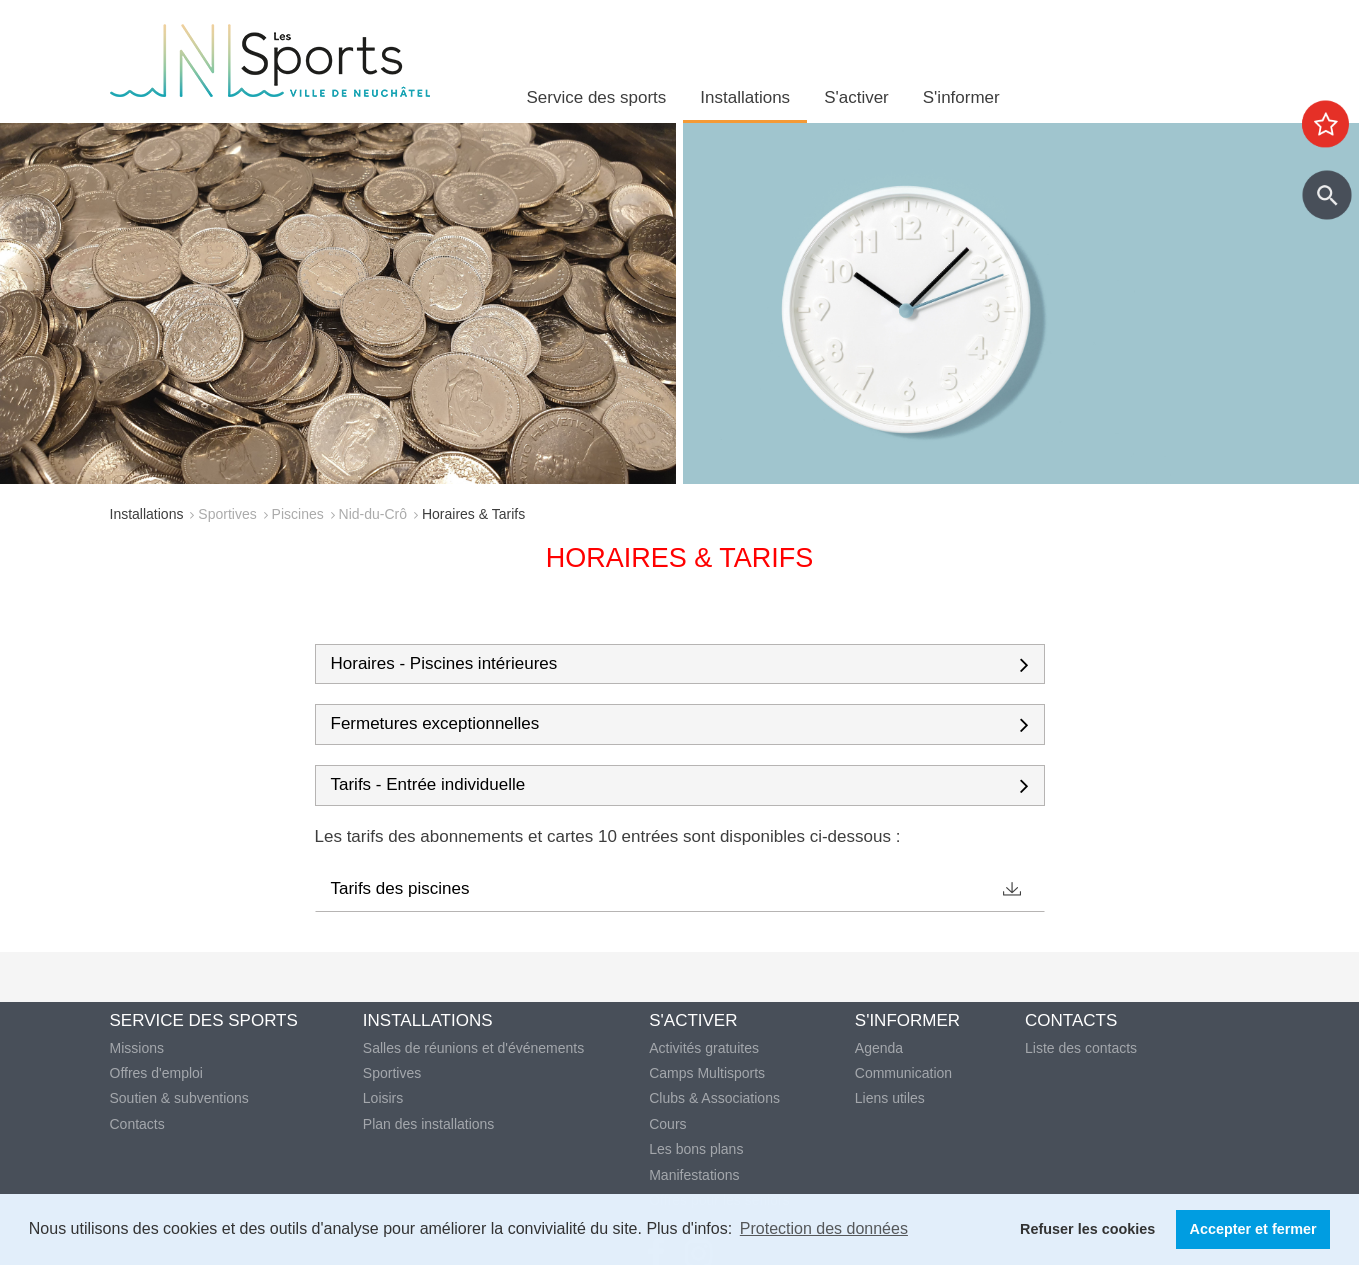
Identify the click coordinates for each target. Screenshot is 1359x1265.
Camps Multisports (707, 1073)
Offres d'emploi (156, 1073)
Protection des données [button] (824, 1228)
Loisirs (383, 1098)
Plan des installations (429, 1124)
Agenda (879, 1048)
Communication (903, 1073)
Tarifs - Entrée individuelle (428, 785)
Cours (667, 1124)
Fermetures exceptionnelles (435, 724)
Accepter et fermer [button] (1253, 1229)
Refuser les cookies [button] (1087, 1229)
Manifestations (694, 1175)
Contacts (137, 1124)
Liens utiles (890, 1098)
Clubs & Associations (714, 1098)
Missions (137, 1048)
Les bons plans (696, 1149)
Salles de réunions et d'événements (473, 1048)
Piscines (298, 514)
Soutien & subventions (179, 1098)
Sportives (227, 514)
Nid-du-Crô (373, 514)
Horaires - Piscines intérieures (444, 664)
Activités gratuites (704, 1048)
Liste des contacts (1081, 1048)
